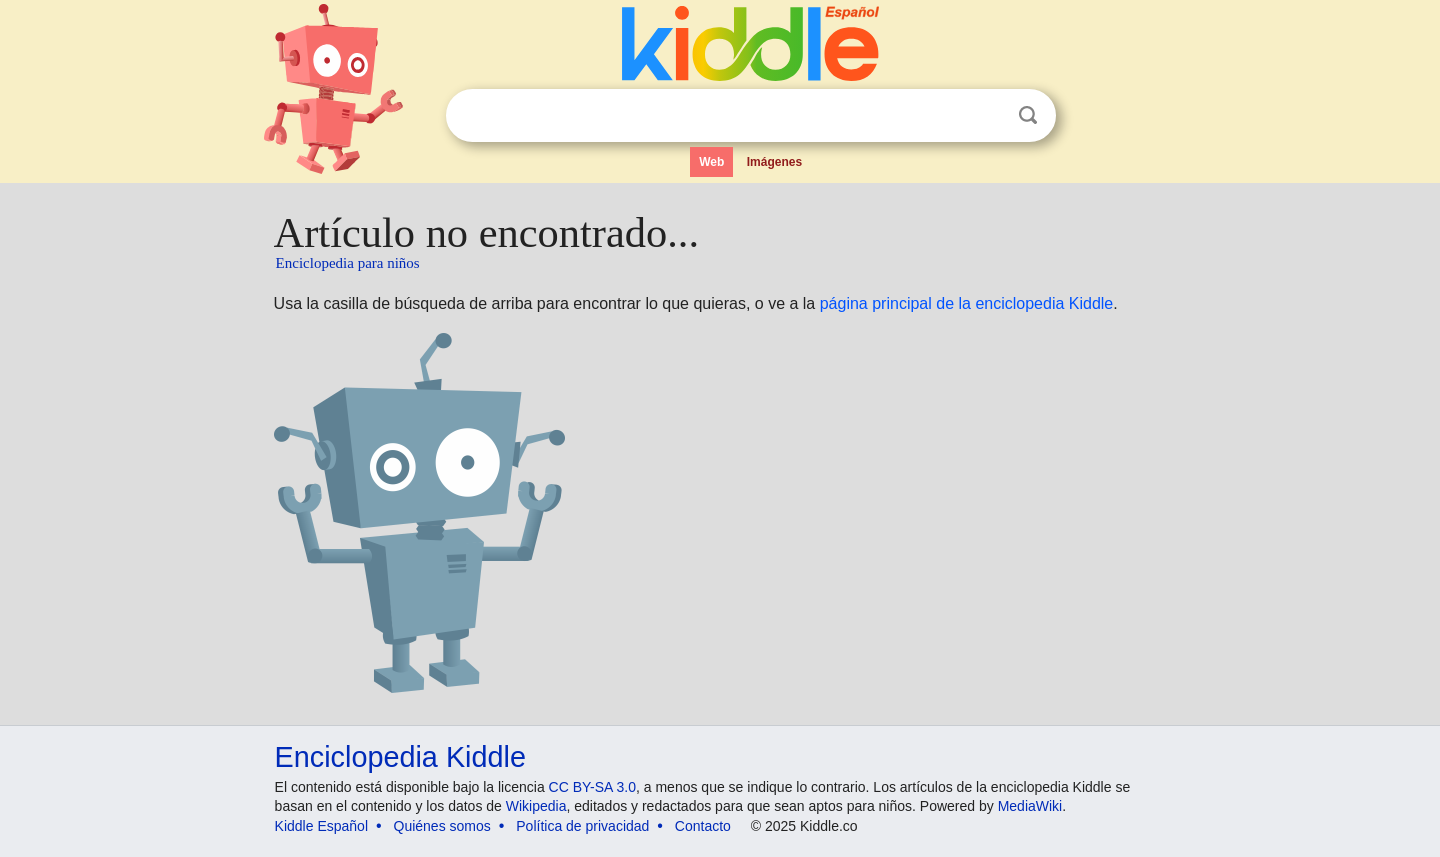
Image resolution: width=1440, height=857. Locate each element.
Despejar (987, 116)
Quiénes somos (442, 826)
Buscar (1028, 115)
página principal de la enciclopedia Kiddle (967, 303)
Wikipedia (536, 806)
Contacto (703, 826)
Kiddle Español (321, 826)
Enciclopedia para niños (348, 263)
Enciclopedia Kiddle (400, 757)
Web (711, 162)
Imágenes (774, 162)
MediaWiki (1030, 806)
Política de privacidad (582, 826)
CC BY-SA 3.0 (592, 787)
